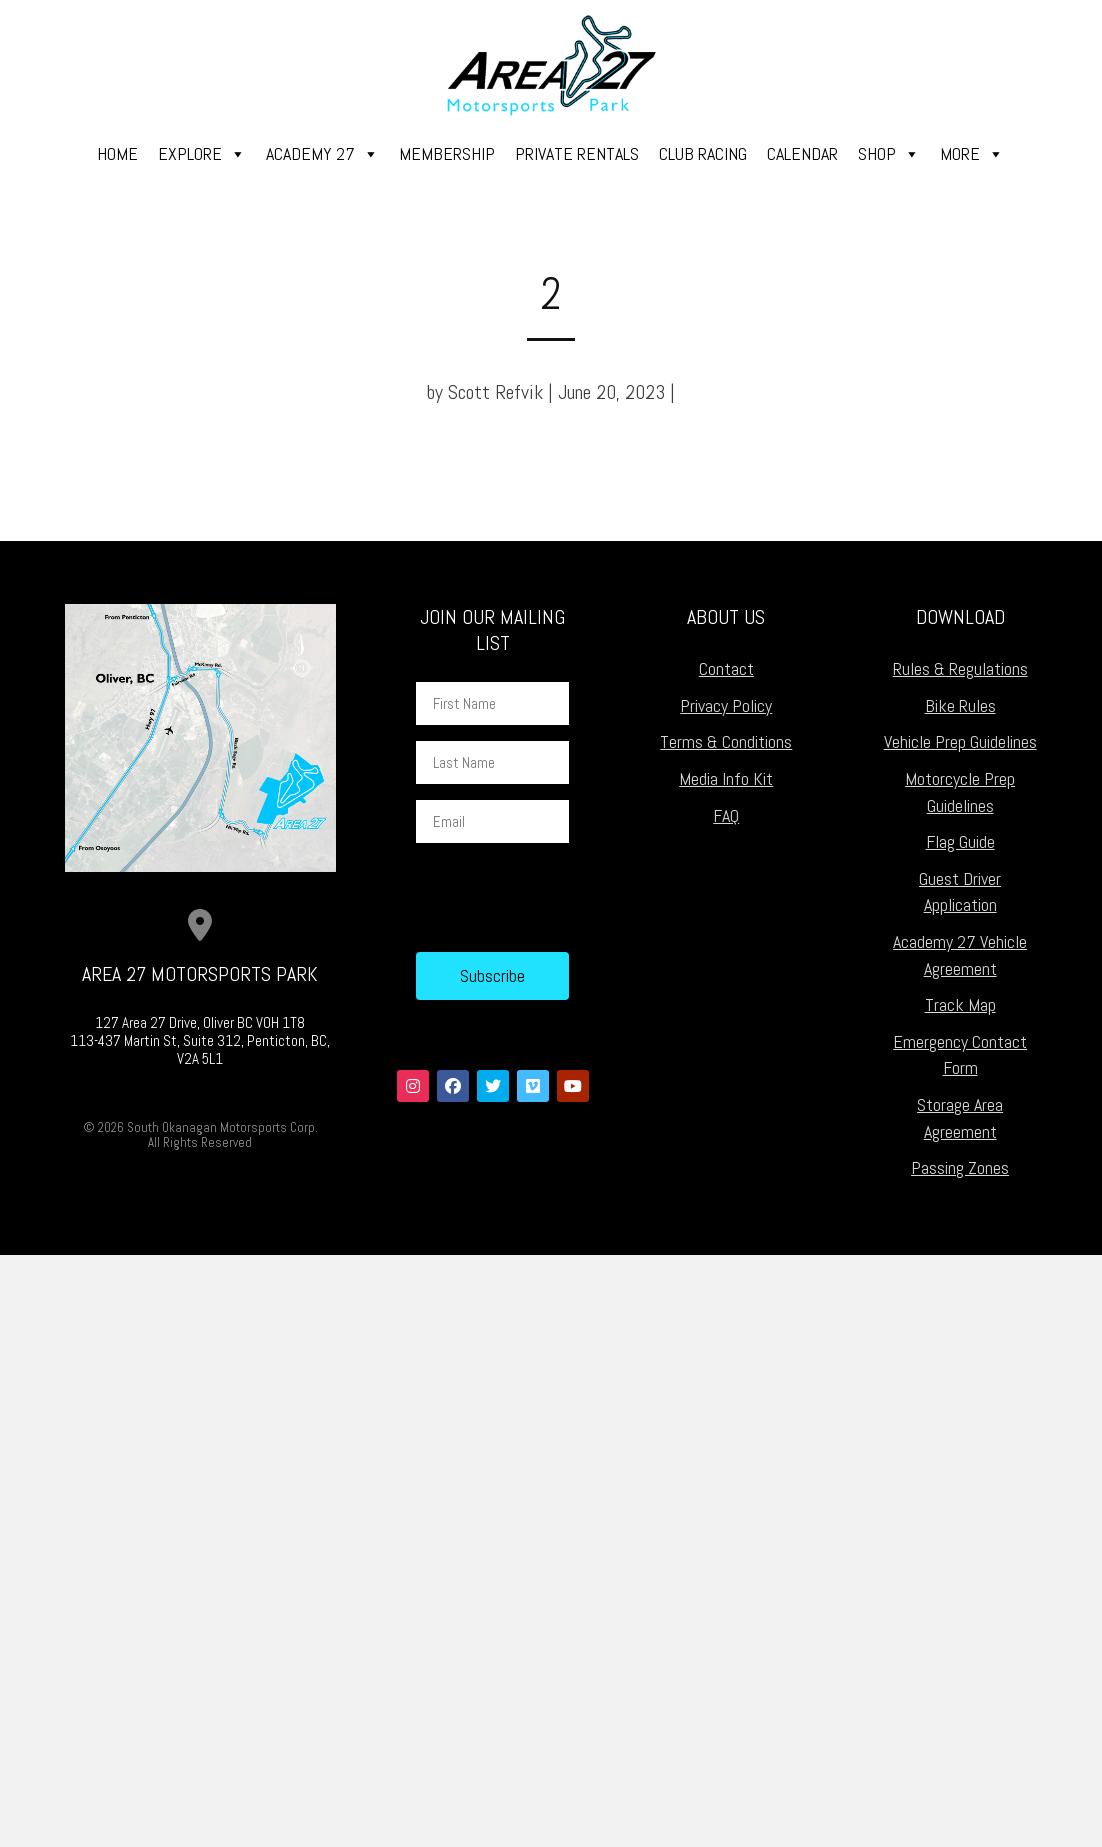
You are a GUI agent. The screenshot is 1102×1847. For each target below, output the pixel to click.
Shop (889, 154)
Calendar (802, 153)
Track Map (960, 1004)
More (972, 154)
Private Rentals (577, 153)
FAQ (726, 815)
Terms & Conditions (726, 741)
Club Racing (703, 153)
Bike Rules (960, 705)
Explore (202, 154)
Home (117, 153)
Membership (447, 153)
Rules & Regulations (960, 668)
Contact (726, 668)
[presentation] (568, 898)
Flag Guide (960, 841)
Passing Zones (960, 1167)
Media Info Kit (726, 778)
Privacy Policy (726, 705)
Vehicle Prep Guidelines (960, 741)
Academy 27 (322, 154)
